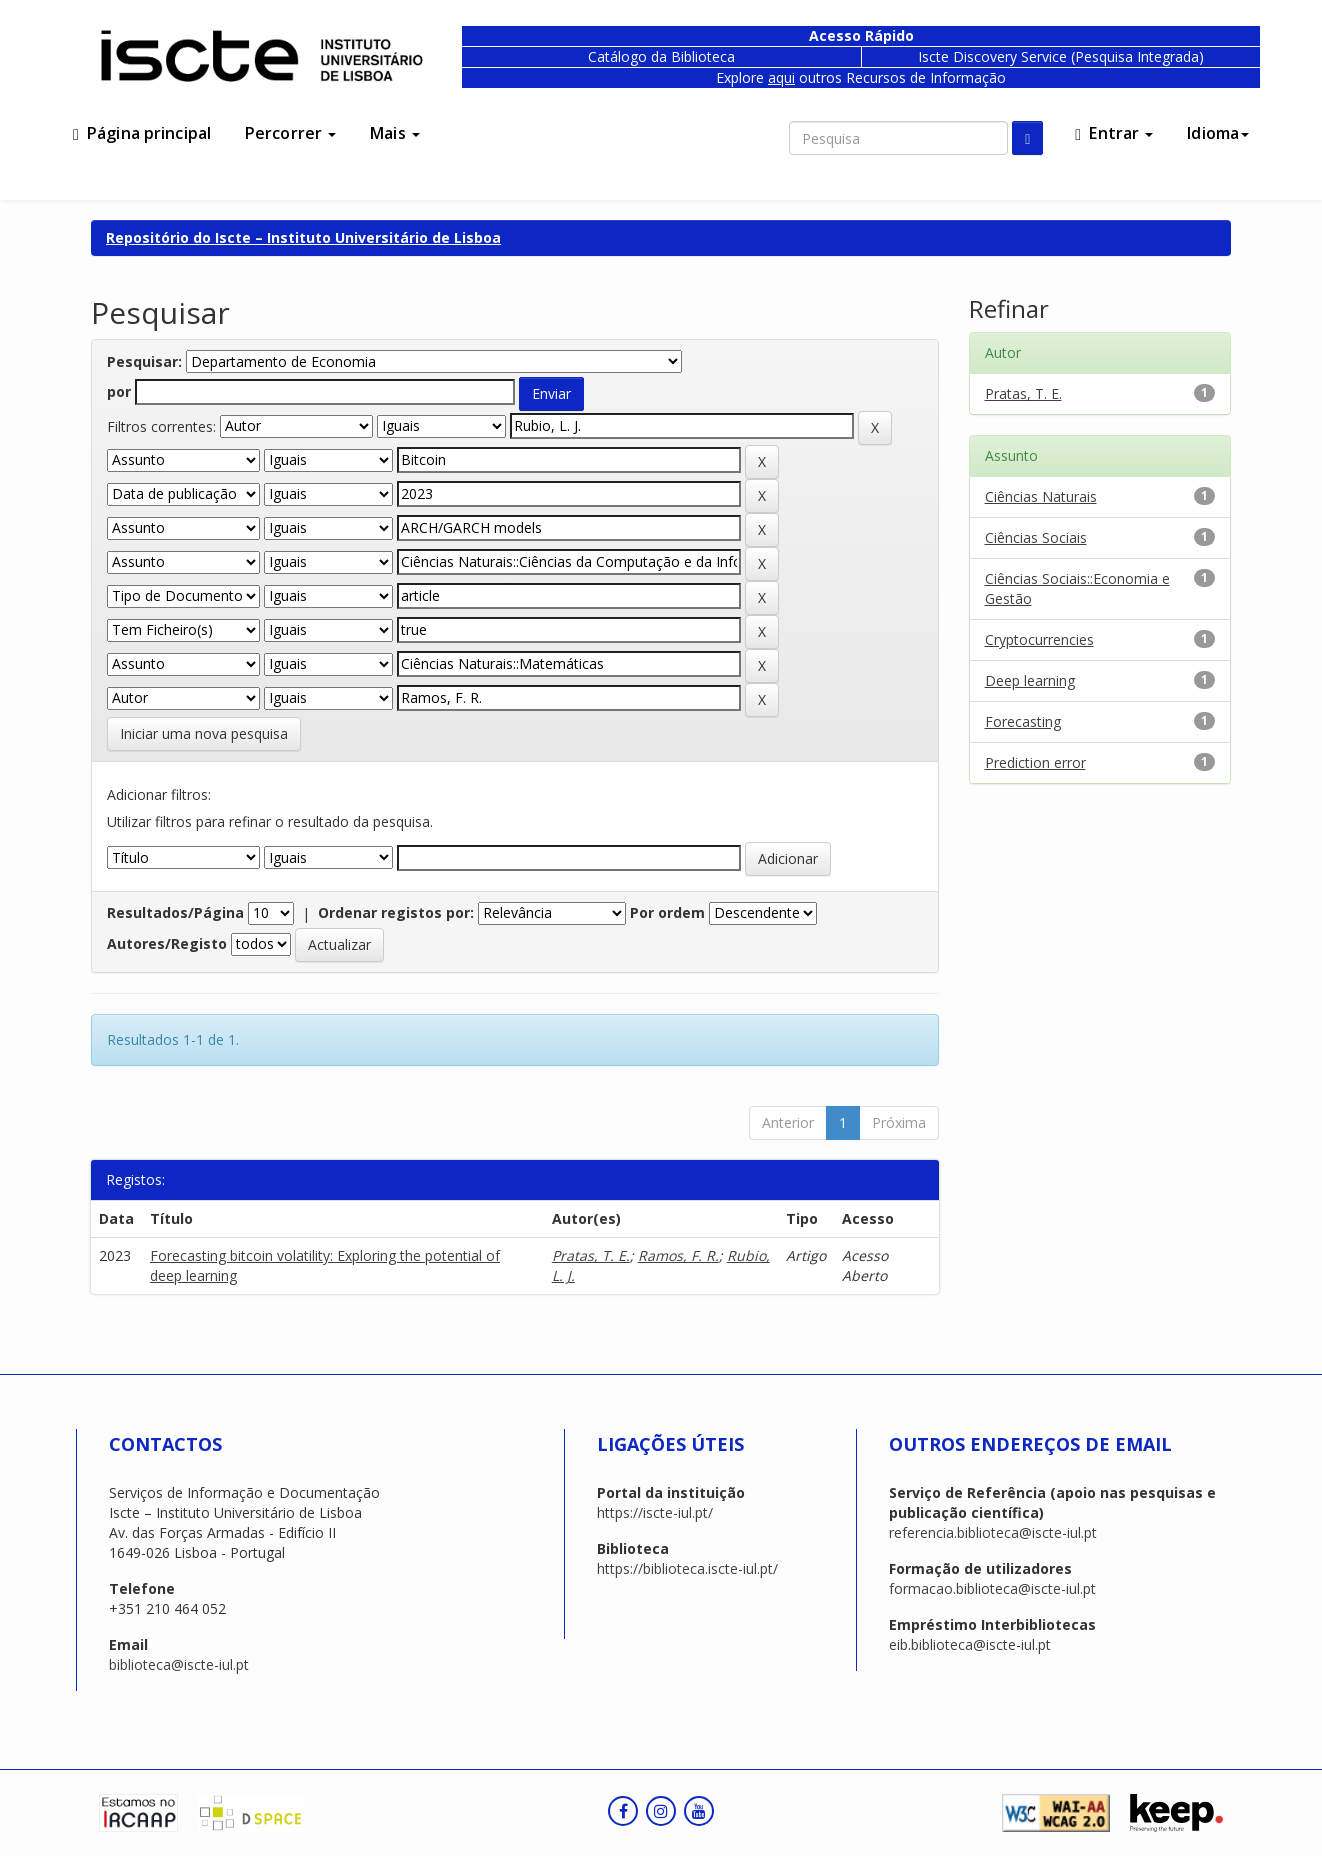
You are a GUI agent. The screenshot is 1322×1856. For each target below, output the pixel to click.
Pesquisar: (144, 361)
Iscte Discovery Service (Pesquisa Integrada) (1061, 56)
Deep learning (1030, 680)
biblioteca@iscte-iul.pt (179, 1664)
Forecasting (1023, 721)
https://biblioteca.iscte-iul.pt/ (687, 1568)
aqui (781, 77)
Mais (395, 133)
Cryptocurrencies (1039, 639)
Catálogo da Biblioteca (661, 56)
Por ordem (667, 912)
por (119, 391)
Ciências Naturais (1041, 496)
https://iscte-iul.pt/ (655, 1512)
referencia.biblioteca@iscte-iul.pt (993, 1532)
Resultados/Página (175, 912)
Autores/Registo (167, 943)
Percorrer (290, 133)
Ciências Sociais (1036, 537)
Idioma (1218, 133)
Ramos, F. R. (678, 1255)
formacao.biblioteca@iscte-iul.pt (992, 1588)
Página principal (142, 133)
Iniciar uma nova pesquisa (204, 733)
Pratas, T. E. (591, 1255)
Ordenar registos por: (396, 912)
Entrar (1114, 133)
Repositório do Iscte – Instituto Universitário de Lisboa (303, 237)
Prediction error (1035, 762)
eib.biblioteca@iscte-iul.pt (970, 1644)
